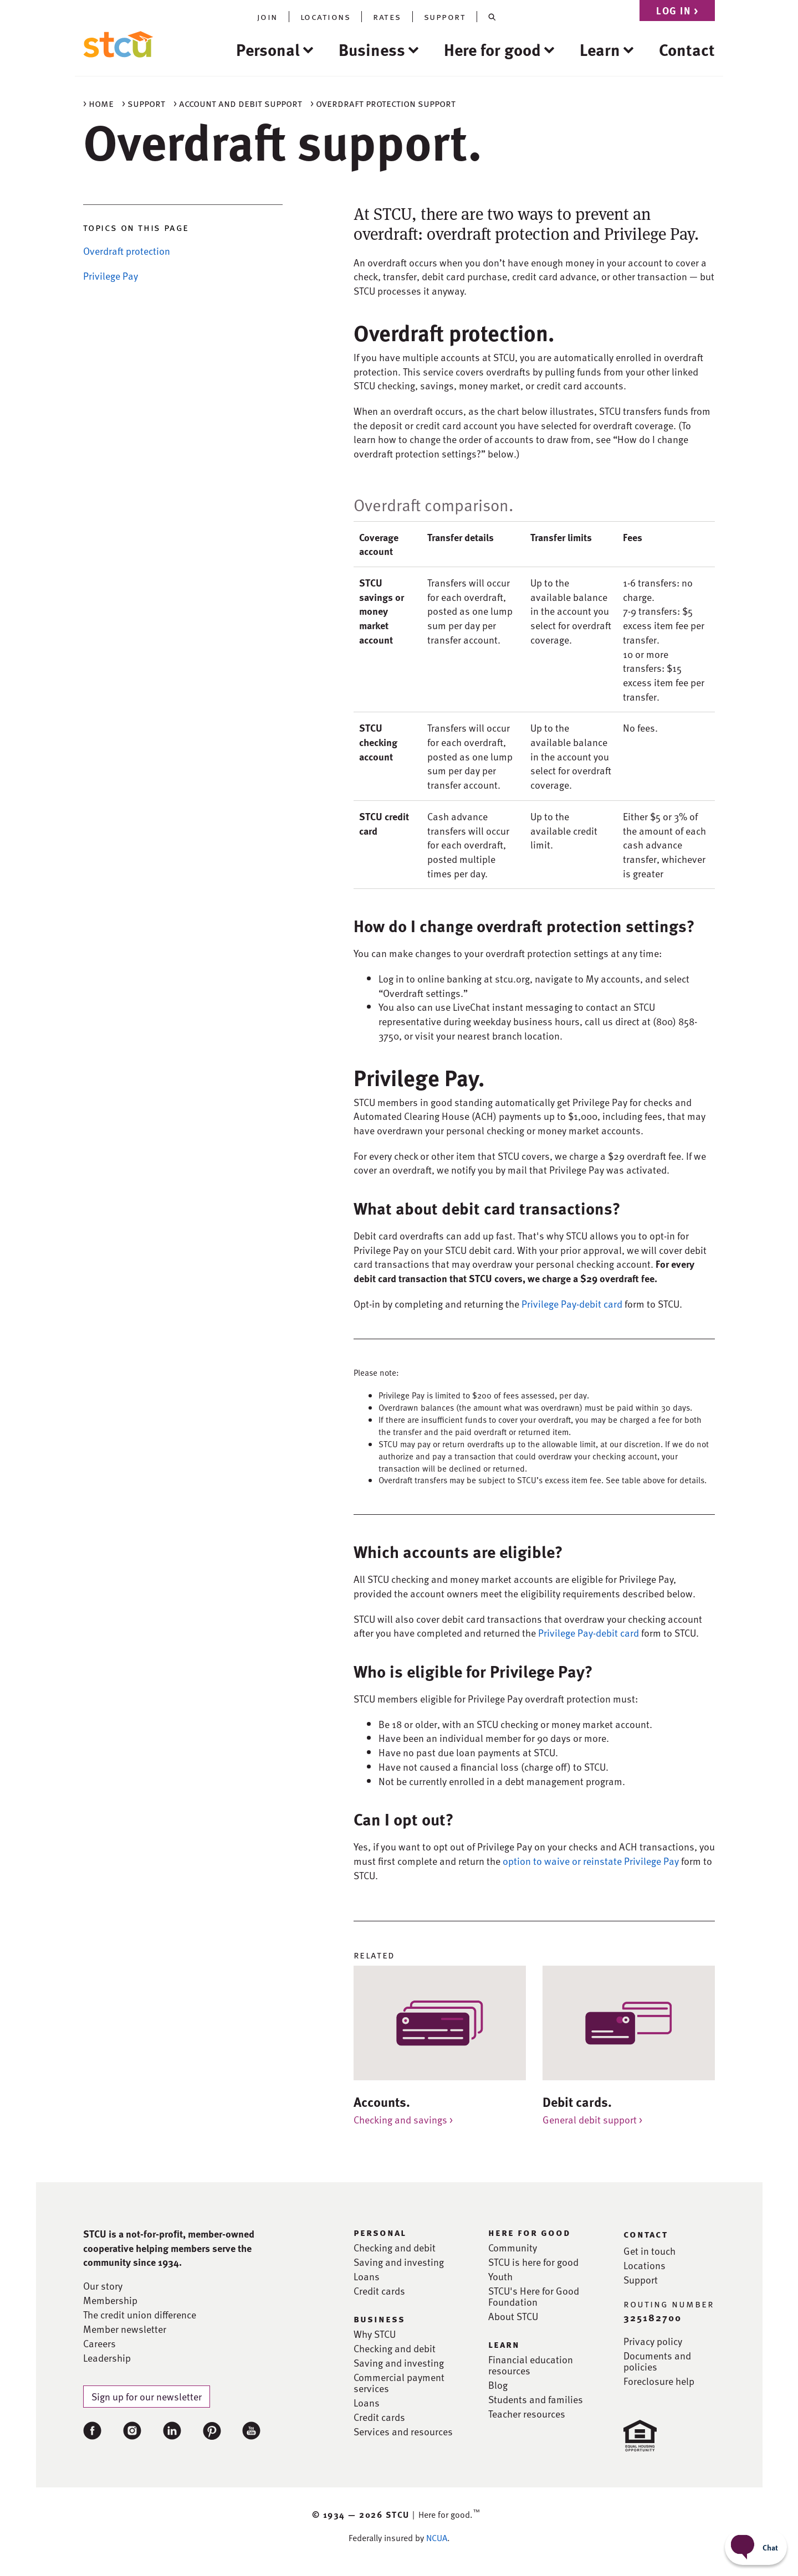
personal (380, 2232)
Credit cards (379, 2290)
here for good (529, 2232)
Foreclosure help (658, 2381)
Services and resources (403, 2431)
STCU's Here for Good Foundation (533, 2296)
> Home (98, 102)
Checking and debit (395, 2247)
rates (387, 16)
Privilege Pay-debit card (571, 1303)
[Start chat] (756, 2547)
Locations (644, 2265)
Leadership (107, 2357)
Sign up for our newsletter (146, 2396)
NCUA (436, 2537)
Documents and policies (657, 2361)
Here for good (492, 49)
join (267, 16)
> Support (143, 102)
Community (512, 2247)
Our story (102, 2285)
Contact (687, 49)
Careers (99, 2343)
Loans (367, 2276)
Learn (600, 49)
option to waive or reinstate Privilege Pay (591, 1860)
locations (325, 16)
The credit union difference (139, 2314)
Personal (268, 49)
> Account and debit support (237, 102)
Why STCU (375, 2334)
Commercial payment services (399, 2383)
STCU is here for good (533, 2262)
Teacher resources (526, 2413)
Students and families (535, 2399)
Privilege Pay (110, 275)
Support (640, 2279)
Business (372, 49)
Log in (677, 10)
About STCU (513, 2316)
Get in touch (649, 2250)
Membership (110, 2300)
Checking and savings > (403, 2119)
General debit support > (592, 2119)
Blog (498, 2384)
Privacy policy (652, 2341)
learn (504, 2343)
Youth (500, 2276)
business (379, 2318)
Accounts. (382, 2101)
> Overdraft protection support (383, 102)
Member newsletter (124, 2329)
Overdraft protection (126, 250)
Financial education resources (530, 2365)
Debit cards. (577, 2101)
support (445, 16)
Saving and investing (399, 2262)
